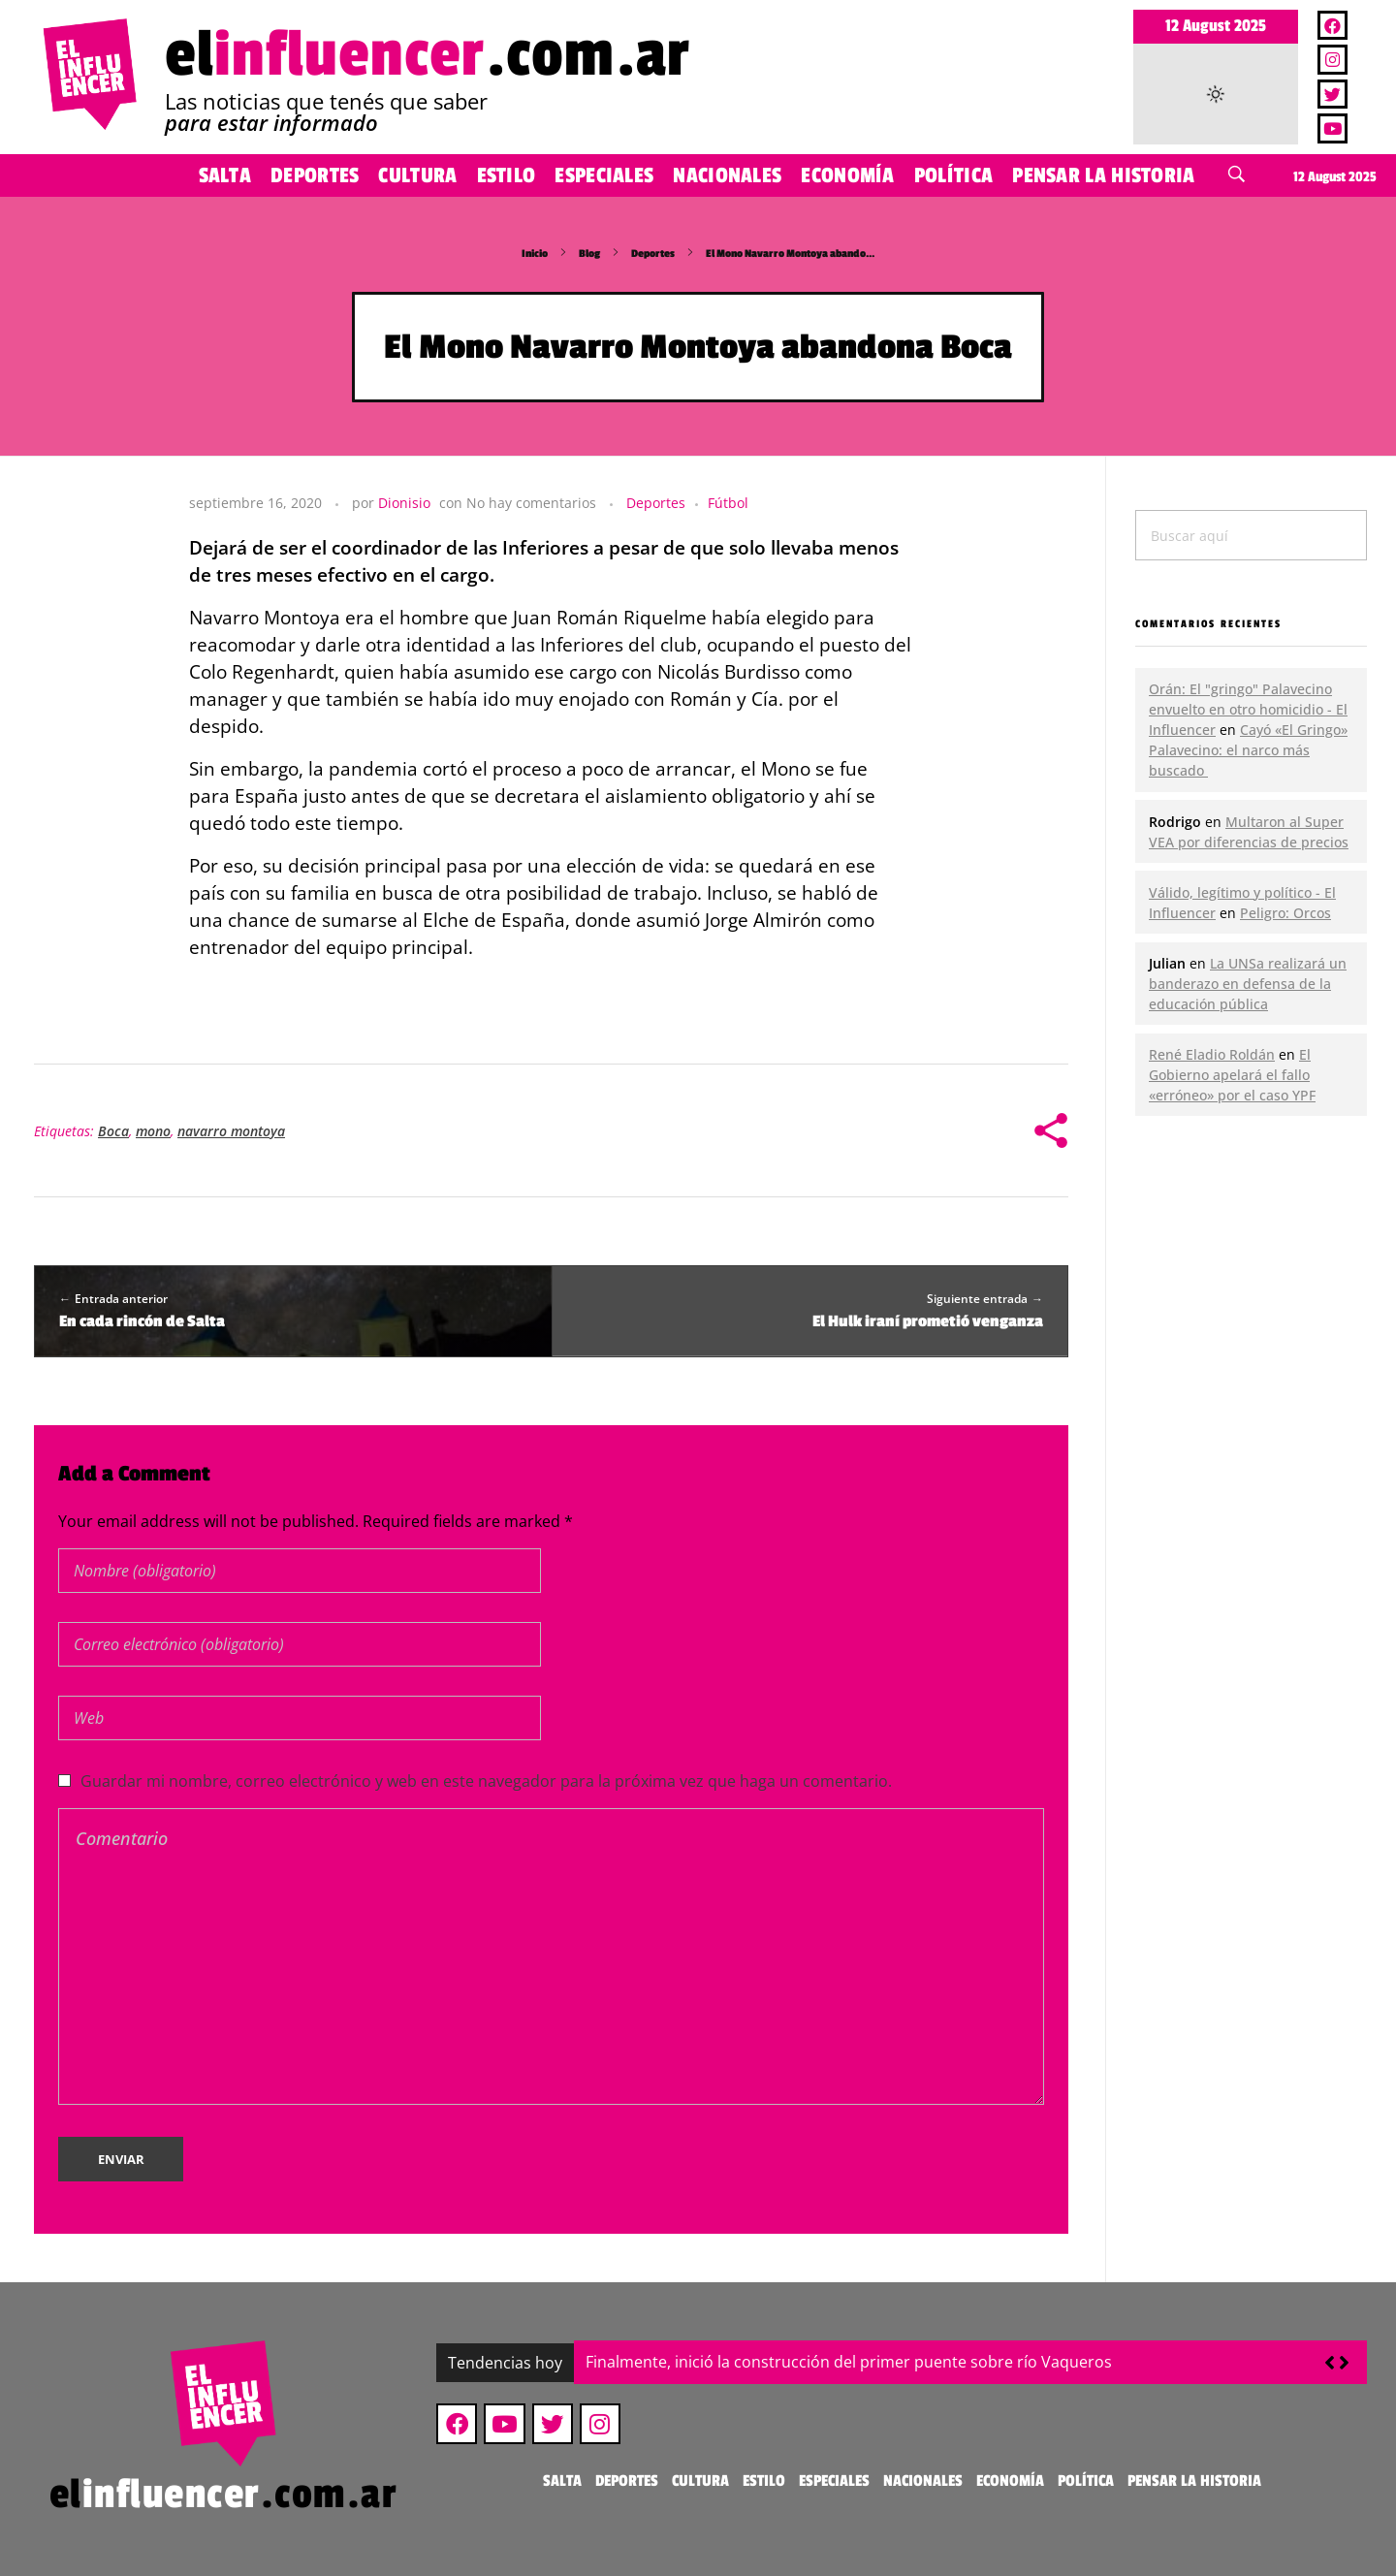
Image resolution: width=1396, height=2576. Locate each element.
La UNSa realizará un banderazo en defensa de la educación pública (1248, 983)
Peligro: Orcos (1285, 913)
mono (153, 1131)
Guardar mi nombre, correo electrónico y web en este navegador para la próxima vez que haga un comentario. (486, 1781)
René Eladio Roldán (1212, 1054)
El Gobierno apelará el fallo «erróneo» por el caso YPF (1232, 1074)
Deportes (653, 253)
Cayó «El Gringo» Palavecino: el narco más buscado (1248, 749)
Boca (113, 1131)
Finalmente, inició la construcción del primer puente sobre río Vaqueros (849, 2361)
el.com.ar (427, 54)
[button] (1344, 2362)
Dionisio (404, 502)
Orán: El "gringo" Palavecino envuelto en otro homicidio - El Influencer (1248, 709)
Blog (589, 253)
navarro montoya (231, 1131)
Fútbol (728, 502)
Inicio (535, 253)
